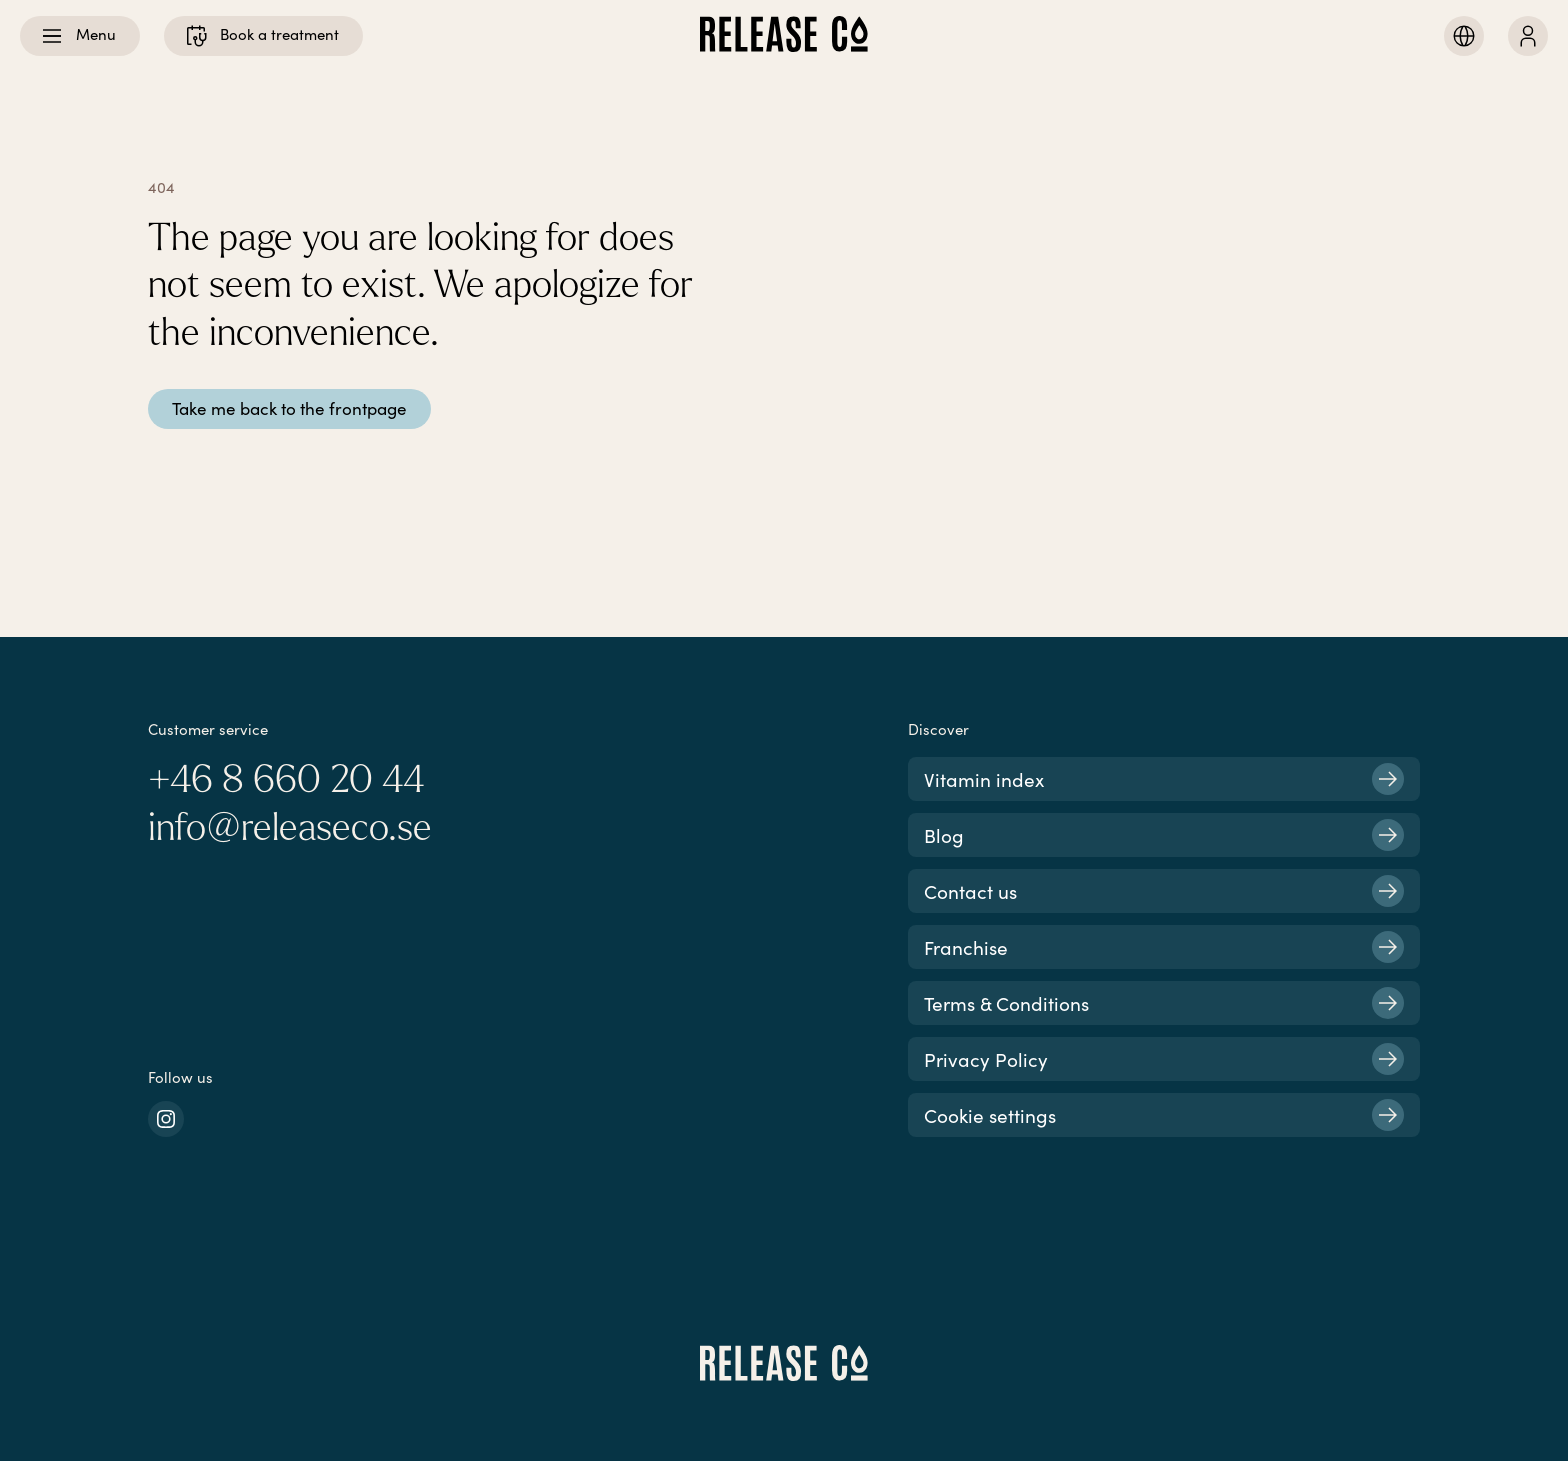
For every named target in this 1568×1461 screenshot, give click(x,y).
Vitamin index (1164, 779)
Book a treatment (261, 36)
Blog (1164, 835)
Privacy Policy (1164, 1059)
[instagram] (166, 1119)
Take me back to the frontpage (289, 408)
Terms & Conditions (1164, 1003)
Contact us (1164, 891)
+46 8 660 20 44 (286, 780)
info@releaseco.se (290, 828)
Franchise (1164, 947)
